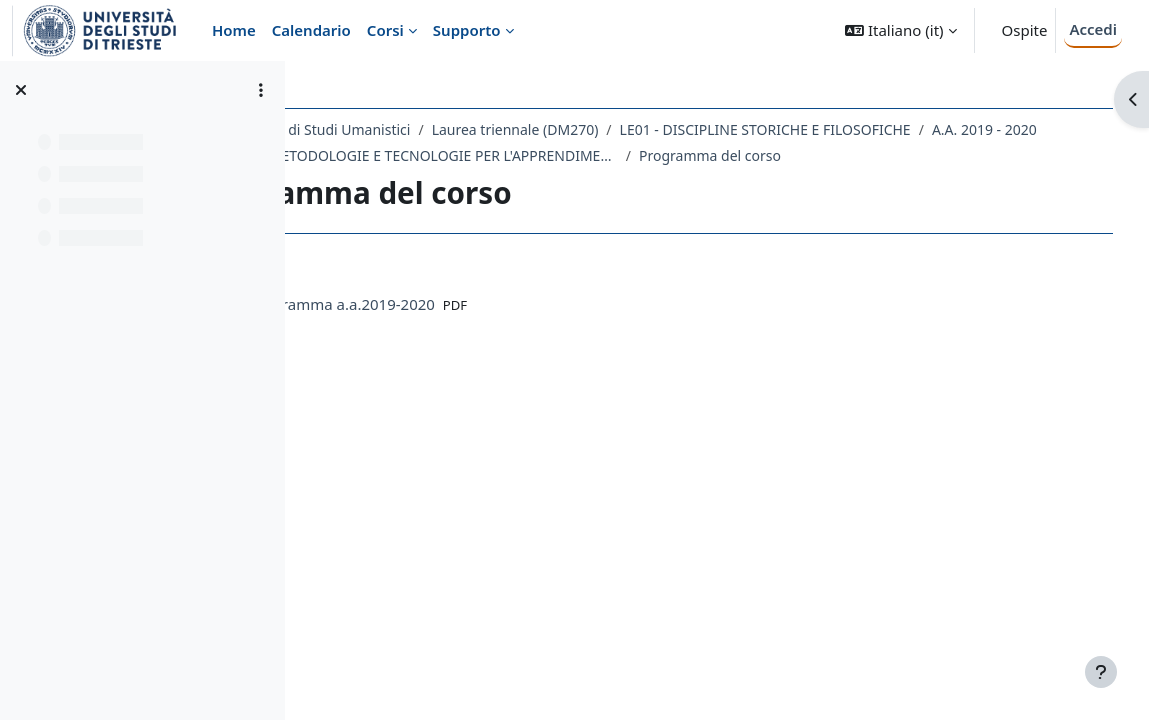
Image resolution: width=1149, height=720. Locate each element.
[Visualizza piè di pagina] (1101, 672)
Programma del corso (964, 155)
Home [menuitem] (234, 30)
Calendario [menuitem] (311, 30)
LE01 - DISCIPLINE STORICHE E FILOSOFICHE (892, 129)
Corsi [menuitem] (385, 30)
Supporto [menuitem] (467, 30)
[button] (900, 30)
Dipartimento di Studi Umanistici (431, 129)
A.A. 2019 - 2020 (397, 155)
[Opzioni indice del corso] (261, 90)
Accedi (1093, 29)
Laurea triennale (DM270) (642, 129)
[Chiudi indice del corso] (21, 90)
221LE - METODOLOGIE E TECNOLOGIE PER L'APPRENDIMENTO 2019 (671, 155)
